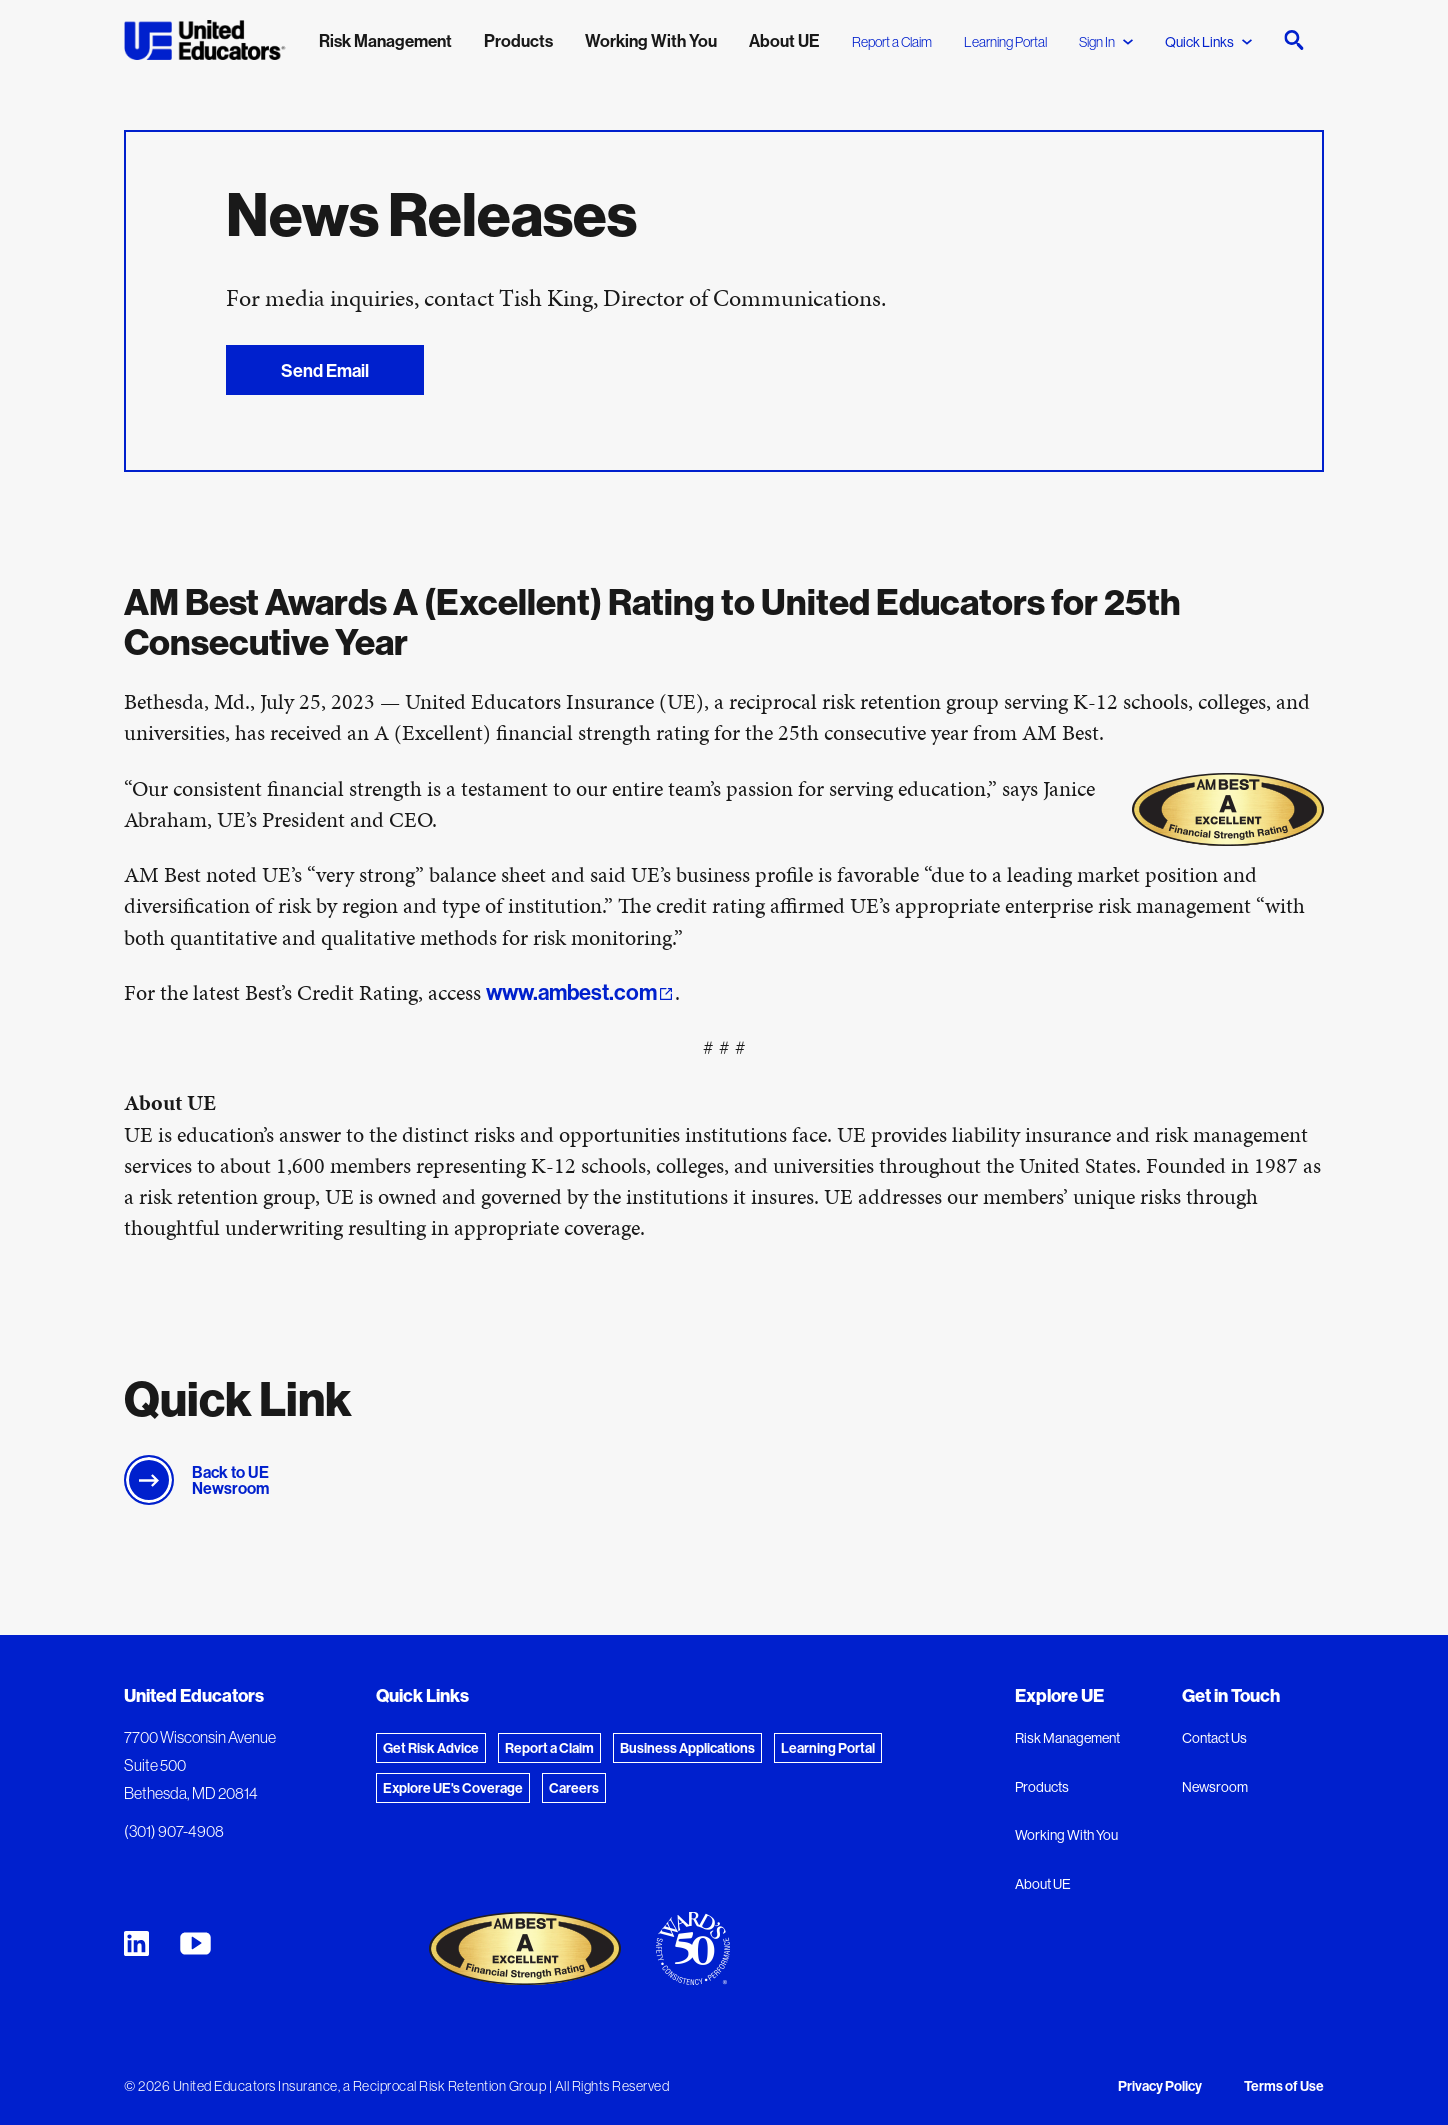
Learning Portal (1005, 42)
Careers (574, 1788)
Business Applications (687, 1748)
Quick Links (1208, 42)
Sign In (1106, 42)
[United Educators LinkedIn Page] (136, 1943)
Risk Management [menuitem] (385, 40)
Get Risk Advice (431, 1748)
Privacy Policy (1160, 2086)
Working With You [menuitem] (651, 40)
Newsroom (1215, 1787)
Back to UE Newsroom (230, 1480)
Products (1042, 1787)
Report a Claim (892, 42)
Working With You (1066, 1835)
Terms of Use (1284, 2086)
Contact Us (1214, 1738)
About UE (1043, 1884)
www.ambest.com (571, 992)
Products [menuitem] (518, 40)
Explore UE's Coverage (453, 1788)
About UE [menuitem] (784, 40)
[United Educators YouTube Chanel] (195, 1943)
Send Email (324, 370)
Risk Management (1067, 1738)
